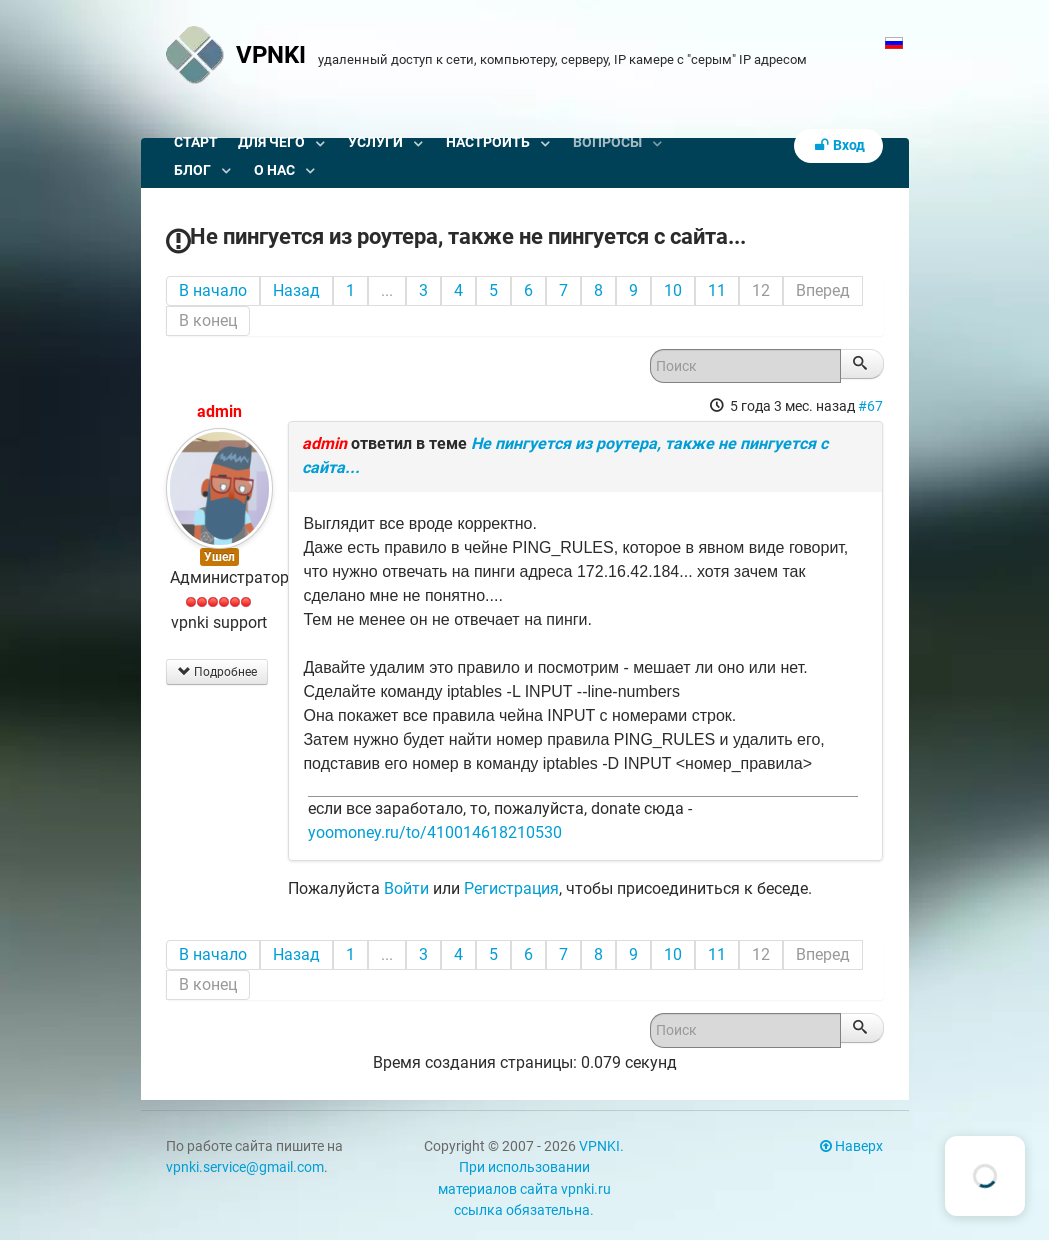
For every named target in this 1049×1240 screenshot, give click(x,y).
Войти (406, 888)
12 (761, 290)
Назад (296, 290)
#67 (870, 406)
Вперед (823, 290)
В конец (208, 320)
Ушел (219, 557)
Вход (839, 145)
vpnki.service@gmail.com (245, 1167)
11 (717, 290)
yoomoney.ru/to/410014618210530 (435, 832)
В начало (213, 290)
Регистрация (511, 888)
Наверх (851, 1146)
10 (673, 290)
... (387, 290)
